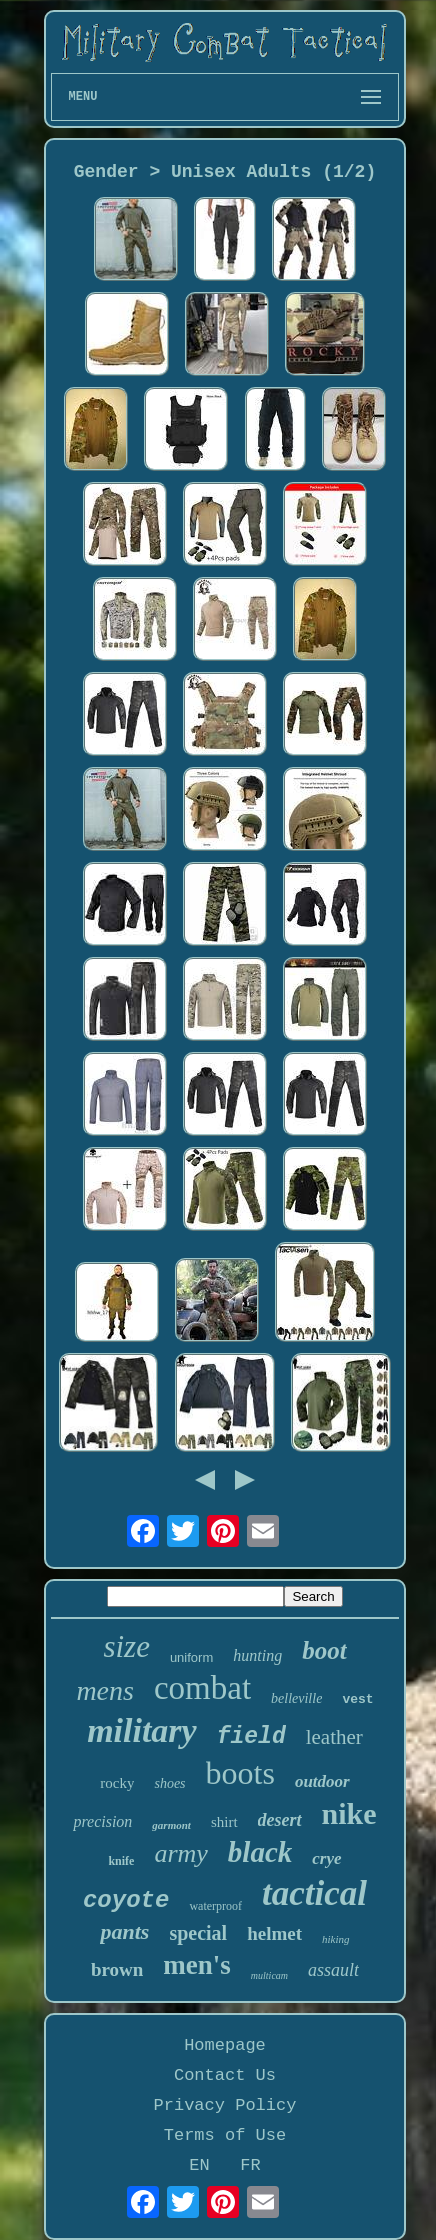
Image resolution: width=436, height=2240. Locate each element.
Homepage (225, 2045)
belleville (296, 1698)
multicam (269, 1975)
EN (199, 2165)
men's (197, 1965)
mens (105, 1690)
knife (121, 1861)
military (142, 1730)
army (180, 1853)
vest (357, 1699)
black (260, 1852)
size (126, 1646)
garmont (171, 1825)
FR (250, 2165)
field (251, 1737)
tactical (314, 1893)
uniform (191, 1657)
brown (117, 1969)
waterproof (215, 1906)
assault (333, 1970)
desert (280, 1820)
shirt (224, 1822)
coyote (126, 1900)
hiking (336, 1939)
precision (102, 1821)
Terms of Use (225, 2135)
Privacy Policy (225, 2105)
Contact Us (225, 2075)
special (198, 1933)
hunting (257, 1655)
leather (334, 1737)
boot (324, 1650)
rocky (117, 1783)
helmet (274, 1933)
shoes (169, 1783)
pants (124, 1931)
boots (240, 1773)
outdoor (322, 1781)
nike (349, 1813)
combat (202, 1688)
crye (326, 1858)
